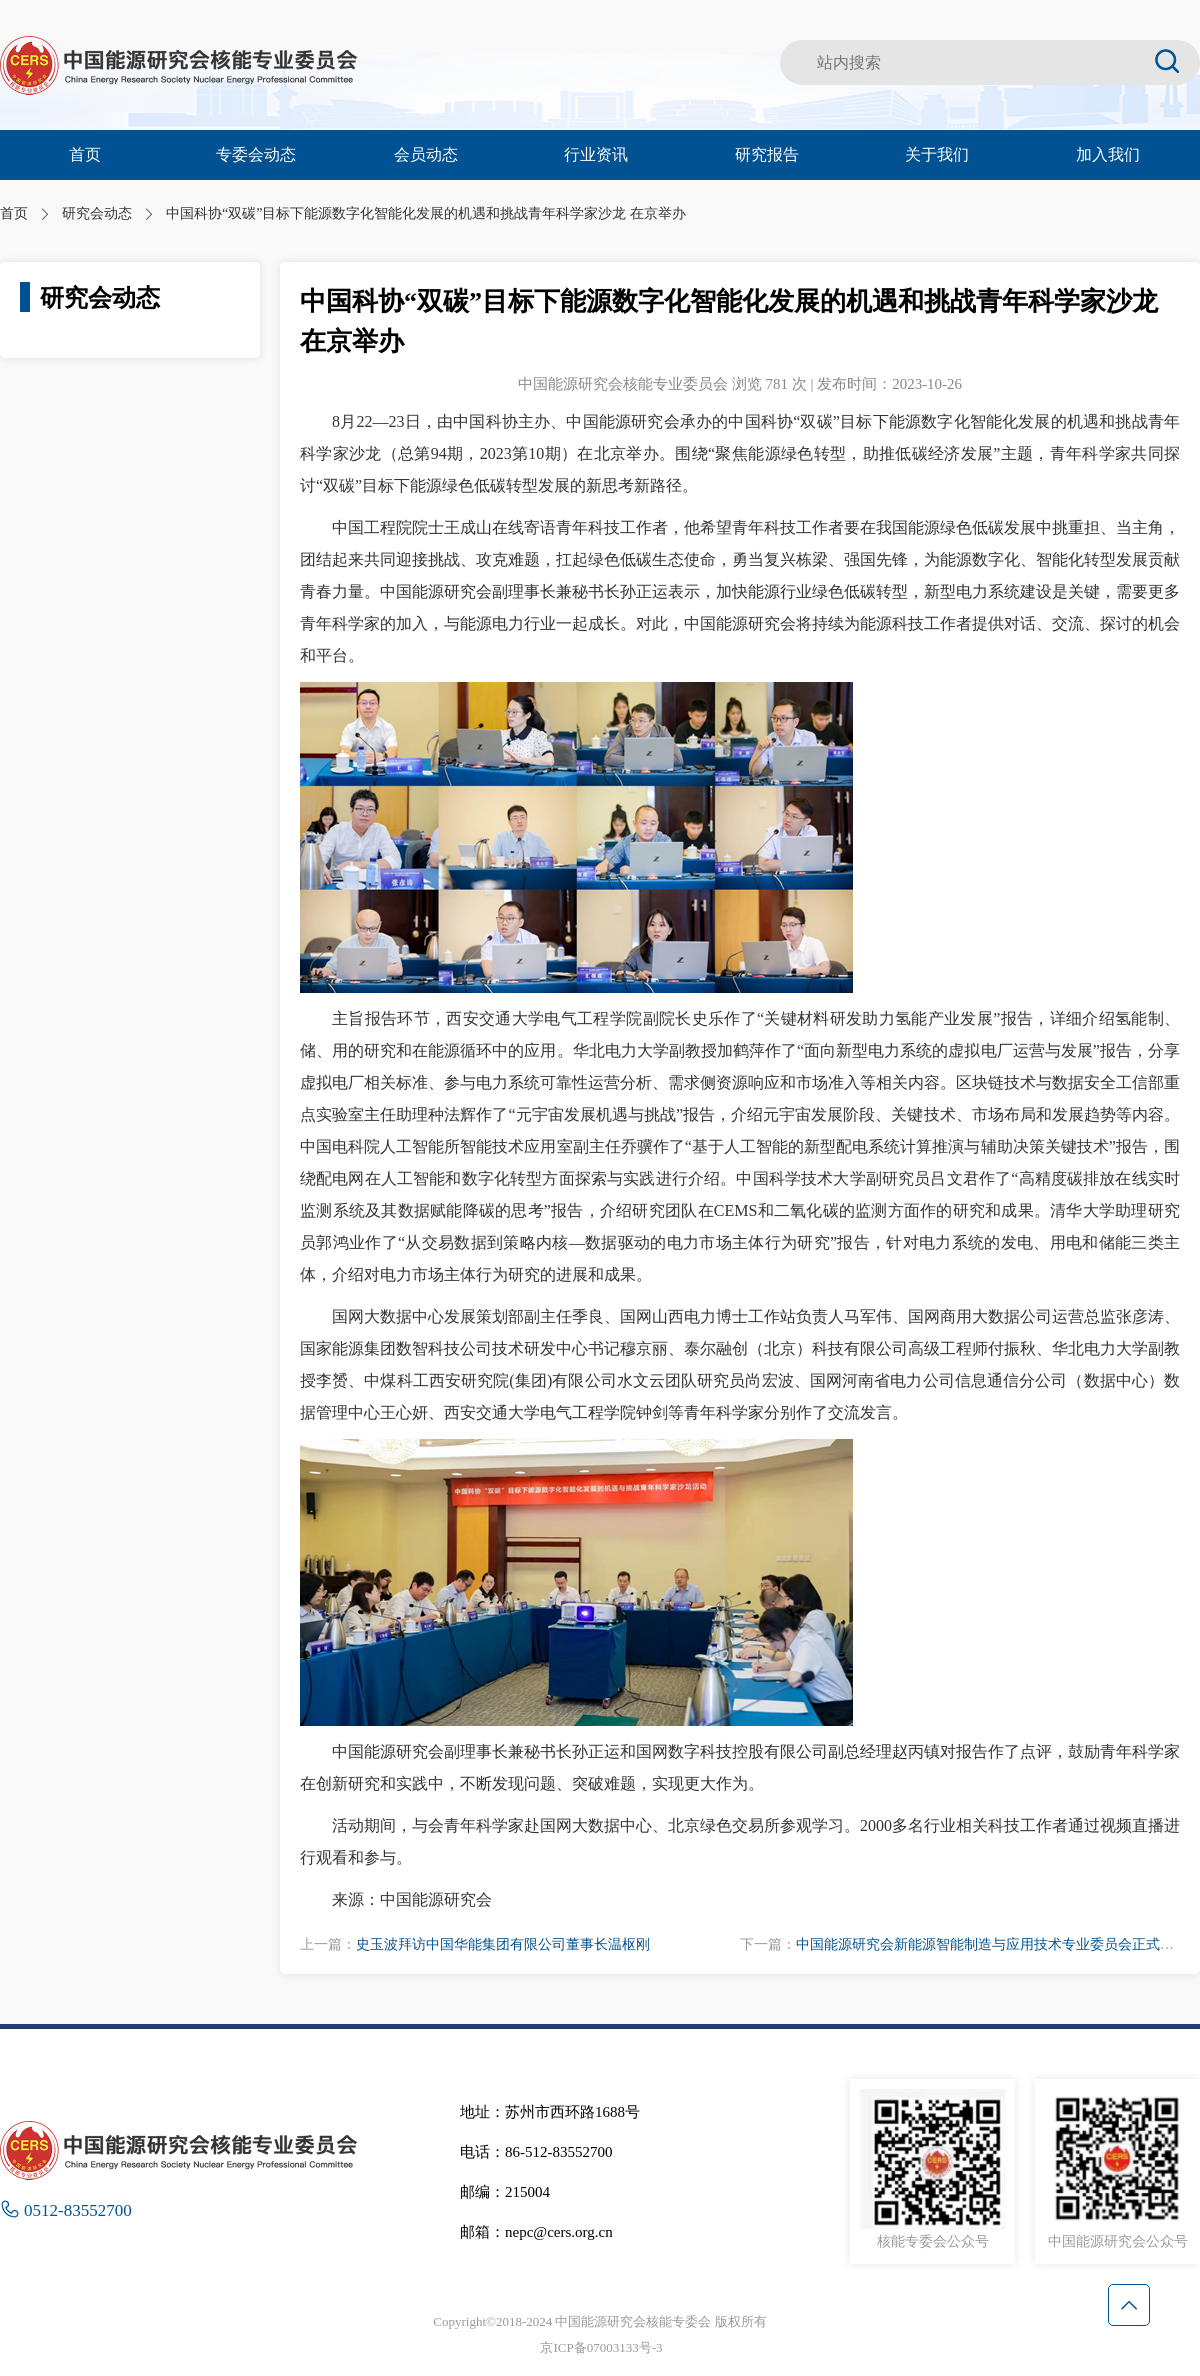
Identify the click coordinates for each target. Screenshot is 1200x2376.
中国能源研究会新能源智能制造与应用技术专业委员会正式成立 (992, 1944)
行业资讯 (596, 154)
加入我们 (1108, 154)
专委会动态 (256, 154)
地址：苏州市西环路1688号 (550, 2112)
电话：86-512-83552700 (536, 2152)
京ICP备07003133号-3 (601, 2347)
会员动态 (426, 154)
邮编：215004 (505, 2192)
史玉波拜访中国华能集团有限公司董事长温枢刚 (503, 1944)
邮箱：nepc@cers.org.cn (536, 2232)
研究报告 (767, 154)
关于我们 (937, 154)
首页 (85, 154)
